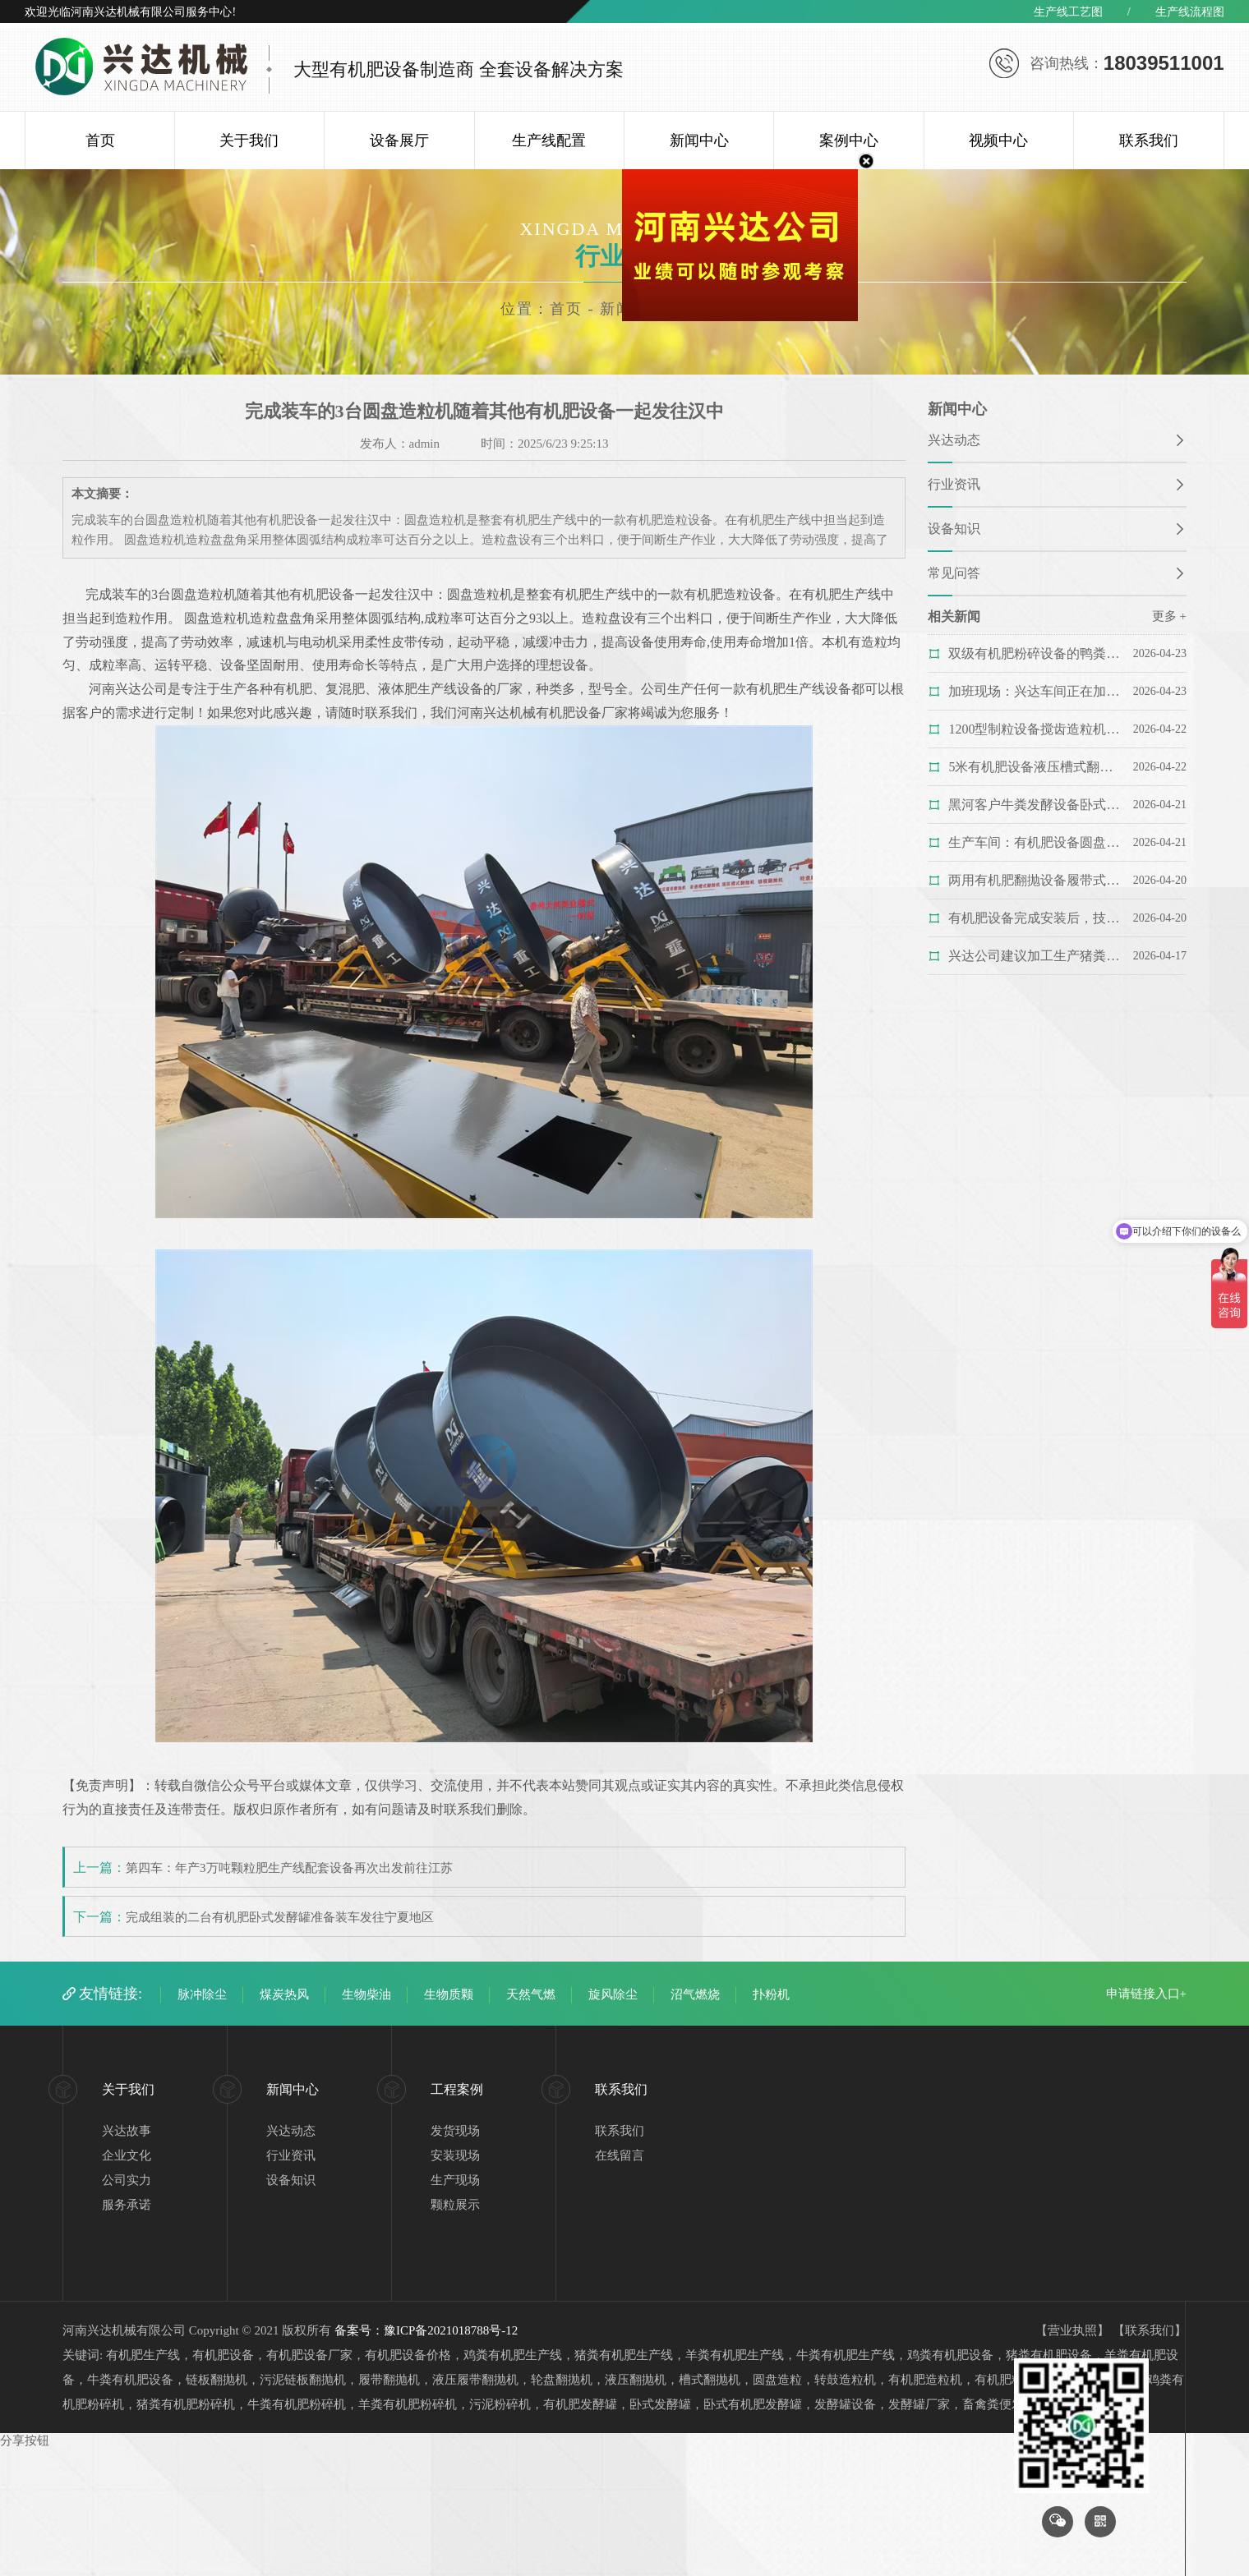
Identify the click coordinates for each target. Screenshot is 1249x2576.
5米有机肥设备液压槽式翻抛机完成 (1034, 767)
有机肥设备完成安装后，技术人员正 (1034, 918)
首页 (100, 140)
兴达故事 (126, 2130)
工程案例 (457, 2089)
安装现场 (455, 2155)
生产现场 (455, 2180)
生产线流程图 (1189, 12)
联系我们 (1148, 140)
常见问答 (954, 573)
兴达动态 (954, 440)
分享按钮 (24, 2440)
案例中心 (848, 140)
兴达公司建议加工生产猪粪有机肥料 (1034, 956)
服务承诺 (126, 2204)
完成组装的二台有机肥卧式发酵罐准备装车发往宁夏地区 (280, 1917)
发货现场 (455, 2130)
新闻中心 (699, 140)
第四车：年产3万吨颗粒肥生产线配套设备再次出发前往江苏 (289, 1867)
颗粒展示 (455, 2204)
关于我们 (249, 140)
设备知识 (954, 529)
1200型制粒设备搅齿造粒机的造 (1034, 729)
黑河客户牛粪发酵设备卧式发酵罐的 (1034, 805)
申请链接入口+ (1146, 1993)
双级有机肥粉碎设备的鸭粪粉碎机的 (1034, 653)
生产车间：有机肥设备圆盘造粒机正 (1034, 842)
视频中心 (998, 140)
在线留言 (619, 2155)
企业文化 (126, 2155)
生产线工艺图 (1068, 12)
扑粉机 (771, 1994)
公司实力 (126, 2180)
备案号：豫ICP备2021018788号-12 (426, 2330)
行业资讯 (954, 484)
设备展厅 (399, 140)
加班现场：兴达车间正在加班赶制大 (1034, 691)
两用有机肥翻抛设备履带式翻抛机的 (1034, 880)
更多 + (1169, 616)
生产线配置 (549, 140)
